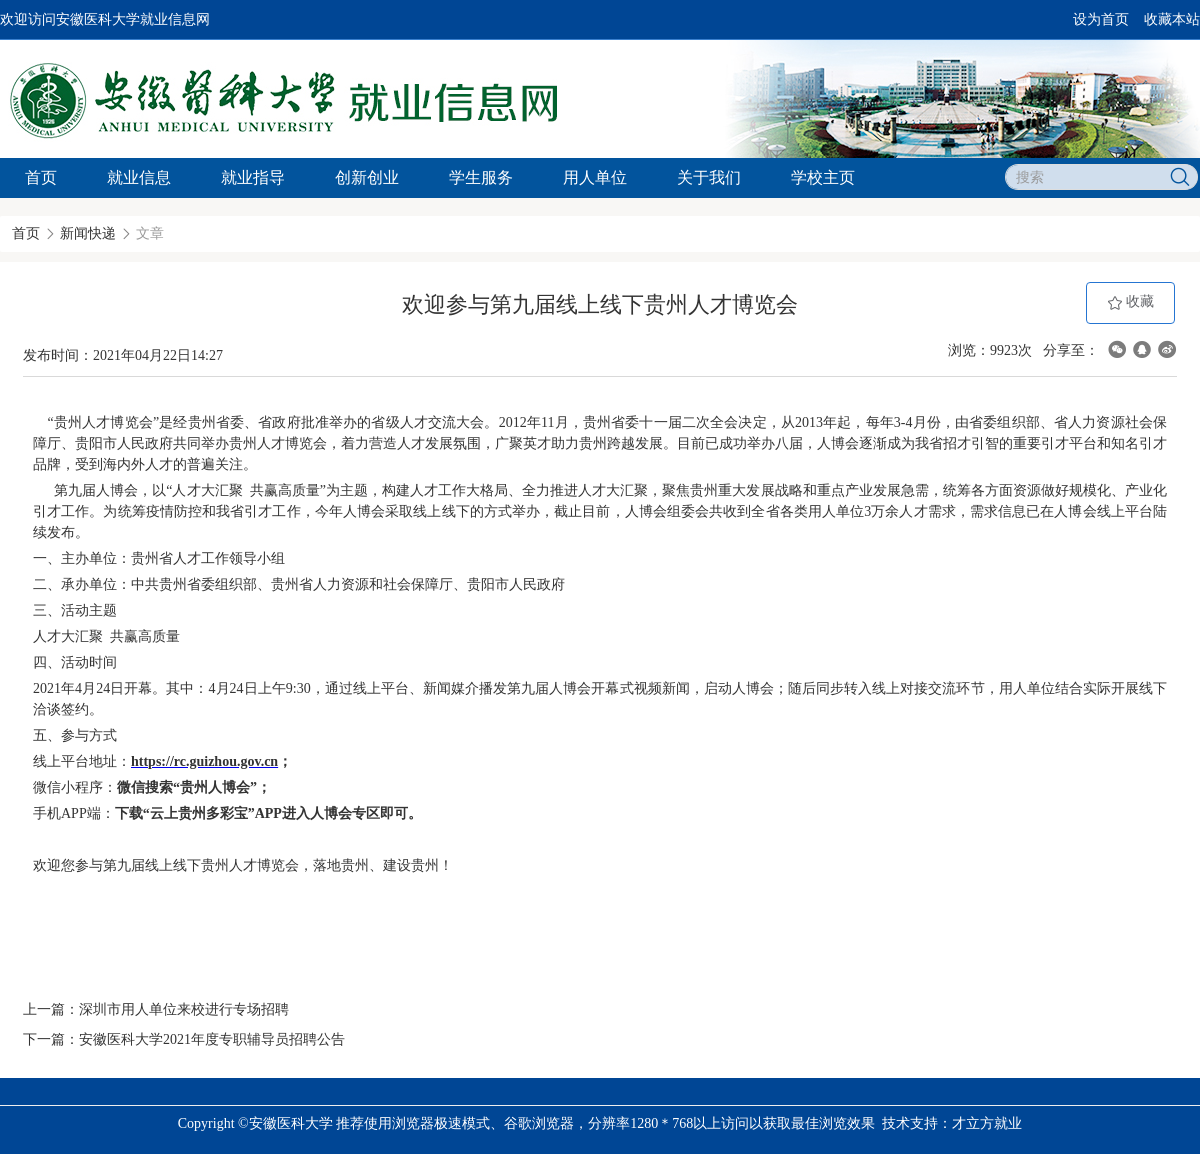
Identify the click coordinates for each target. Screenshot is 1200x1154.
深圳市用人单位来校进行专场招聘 (184, 1009)
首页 (41, 177)
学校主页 (823, 177)
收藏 (1131, 302)
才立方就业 (987, 1123)
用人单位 (595, 177)
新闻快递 (88, 233)
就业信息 (139, 177)
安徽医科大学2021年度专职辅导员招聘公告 (212, 1039)
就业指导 (253, 177)
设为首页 (1101, 19)
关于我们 (709, 177)
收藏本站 (1172, 19)
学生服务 (481, 177)
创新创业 (367, 177)
